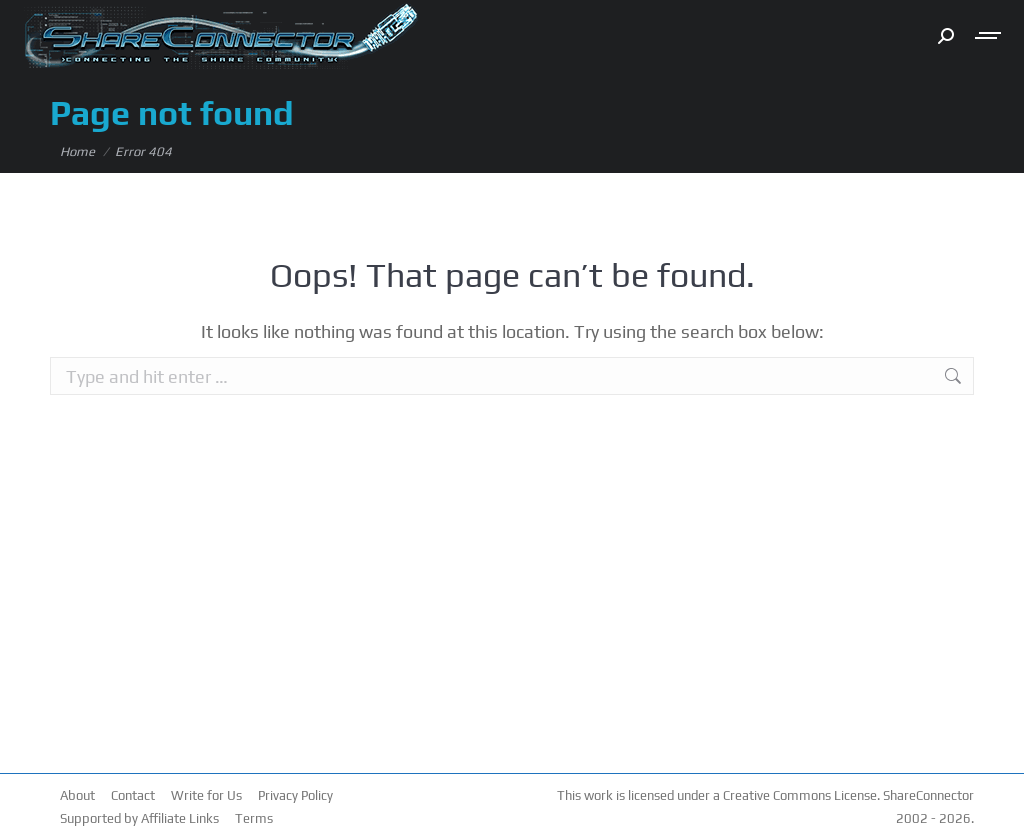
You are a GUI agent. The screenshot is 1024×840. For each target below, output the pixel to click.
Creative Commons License (800, 795)
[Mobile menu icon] (989, 35)
